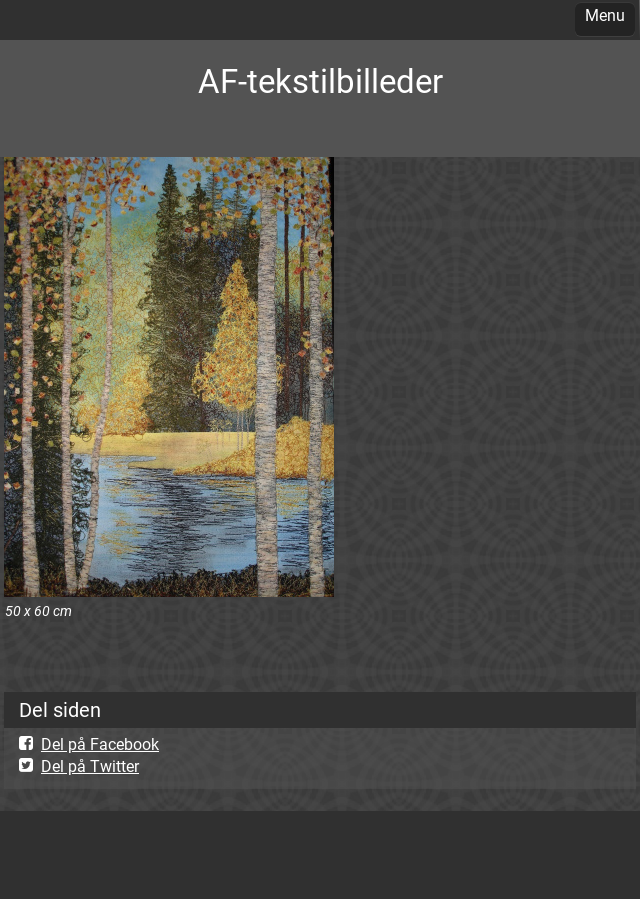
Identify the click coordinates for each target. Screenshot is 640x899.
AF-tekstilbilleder (320, 81)
